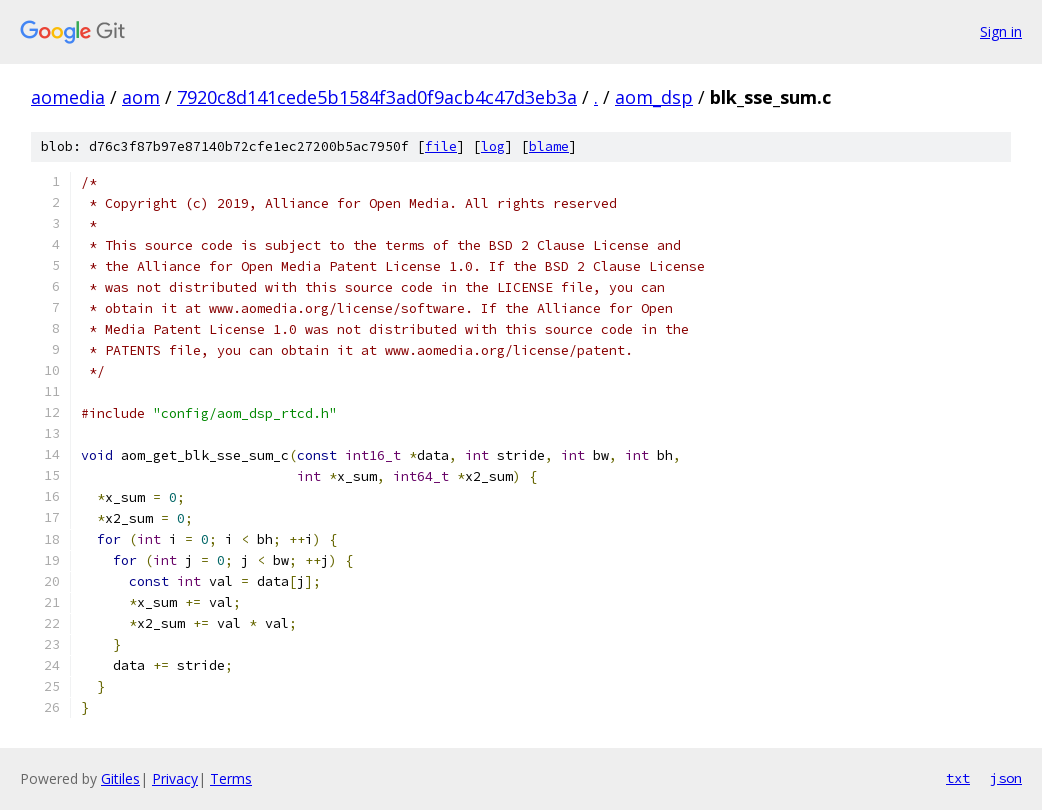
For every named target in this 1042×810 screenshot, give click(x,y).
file (441, 146)
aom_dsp (654, 97)
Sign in (1001, 31)
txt (958, 778)
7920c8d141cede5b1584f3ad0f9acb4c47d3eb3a (377, 97)
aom (141, 97)
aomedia (68, 97)
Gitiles (120, 778)
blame (549, 146)
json (1006, 778)
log (493, 146)
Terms (231, 778)
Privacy (175, 778)
